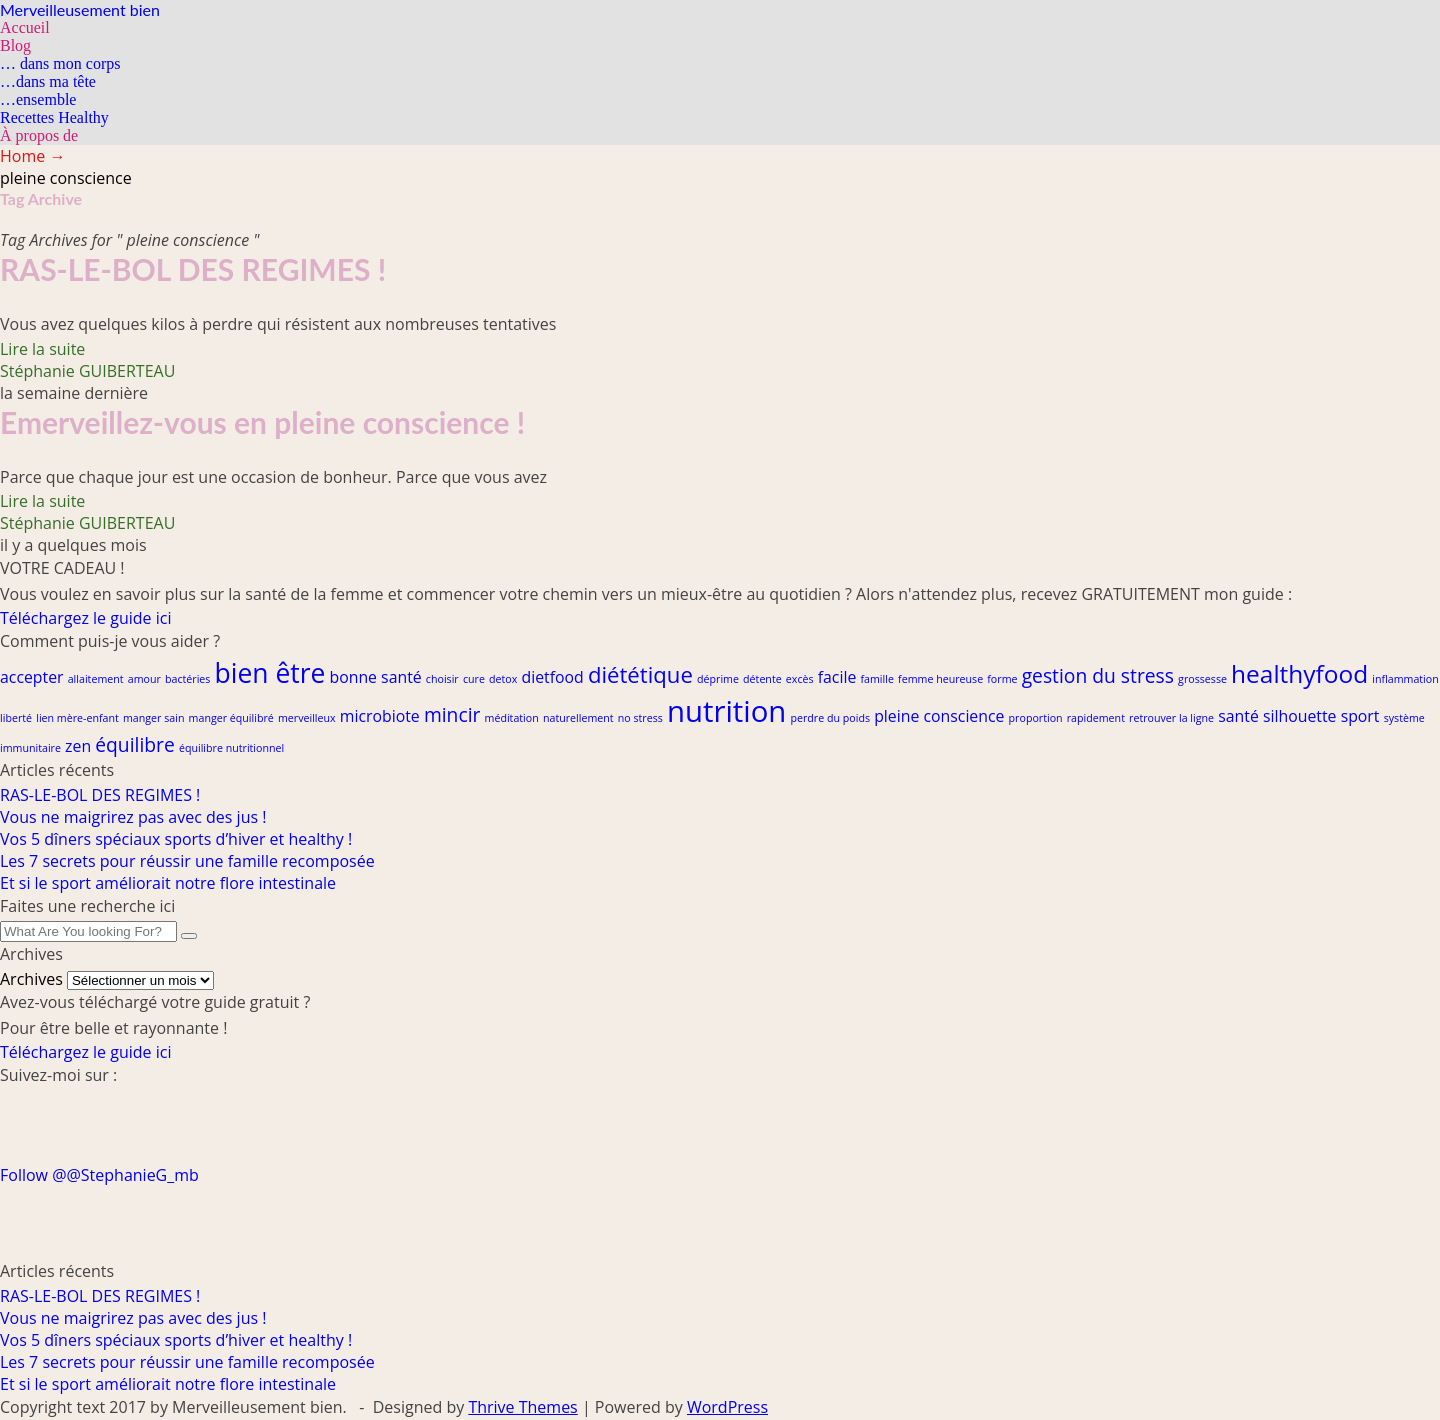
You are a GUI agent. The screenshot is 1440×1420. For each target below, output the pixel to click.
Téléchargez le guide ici (85, 618)
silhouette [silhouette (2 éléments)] (1300, 716)
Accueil (25, 27)
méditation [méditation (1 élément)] (512, 718)
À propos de (39, 135)
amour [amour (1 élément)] (144, 679)
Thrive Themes (522, 1407)
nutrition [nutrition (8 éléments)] (726, 711)
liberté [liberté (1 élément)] (16, 718)
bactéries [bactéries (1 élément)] (187, 679)
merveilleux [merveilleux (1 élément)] (307, 718)
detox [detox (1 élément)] (503, 679)
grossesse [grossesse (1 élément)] (1202, 679)
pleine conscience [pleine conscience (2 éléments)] (939, 716)
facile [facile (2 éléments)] (837, 677)
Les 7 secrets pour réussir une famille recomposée (187, 861)
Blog (15, 45)
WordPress (727, 1407)
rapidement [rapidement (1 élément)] (1096, 718)
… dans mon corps (60, 63)
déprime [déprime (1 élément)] (718, 679)
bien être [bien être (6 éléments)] (270, 673)
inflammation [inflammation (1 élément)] (1405, 679)
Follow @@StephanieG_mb (99, 1175)
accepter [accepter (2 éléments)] (32, 677)
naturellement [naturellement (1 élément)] (578, 718)
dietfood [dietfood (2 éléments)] (552, 677)
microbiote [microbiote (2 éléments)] (380, 716)
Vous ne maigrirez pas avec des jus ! (133, 817)
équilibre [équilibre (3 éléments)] (135, 744)
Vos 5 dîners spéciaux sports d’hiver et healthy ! (176, 839)
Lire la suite (42, 349)
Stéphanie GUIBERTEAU (87, 371)
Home (32, 156)
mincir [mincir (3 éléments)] (452, 714)
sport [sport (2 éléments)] (1360, 716)
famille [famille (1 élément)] (876, 679)
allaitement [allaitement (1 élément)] (96, 679)
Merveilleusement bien (80, 9)
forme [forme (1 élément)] (1002, 679)
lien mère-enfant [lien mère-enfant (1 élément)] (77, 718)
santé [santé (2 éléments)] (1238, 716)
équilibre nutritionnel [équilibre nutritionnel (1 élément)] (231, 748)
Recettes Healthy (54, 117)
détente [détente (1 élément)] (762, 679)
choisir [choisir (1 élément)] (442, 679)
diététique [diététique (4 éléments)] (640, 674)
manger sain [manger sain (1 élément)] (153, 718)
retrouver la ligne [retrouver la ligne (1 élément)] (1171, 718)
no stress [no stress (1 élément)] (640, 718)
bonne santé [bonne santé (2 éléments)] (376, 677)
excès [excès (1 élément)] (800, 679)
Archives (31, 979)
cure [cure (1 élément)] (474, 679)
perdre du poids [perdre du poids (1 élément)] (830, 718)
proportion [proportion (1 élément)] (1036, 718)
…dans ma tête (48, 81)
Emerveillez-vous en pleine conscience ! (262, 422)
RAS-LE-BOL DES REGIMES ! (193, 269)
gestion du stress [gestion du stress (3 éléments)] (1098, 675)
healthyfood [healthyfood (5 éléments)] (1299, 673)
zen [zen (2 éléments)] (78, 746)
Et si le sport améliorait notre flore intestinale (168, 883)
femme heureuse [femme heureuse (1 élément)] (940, 679)
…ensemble (38, 99)
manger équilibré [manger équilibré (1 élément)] (231, 718)
